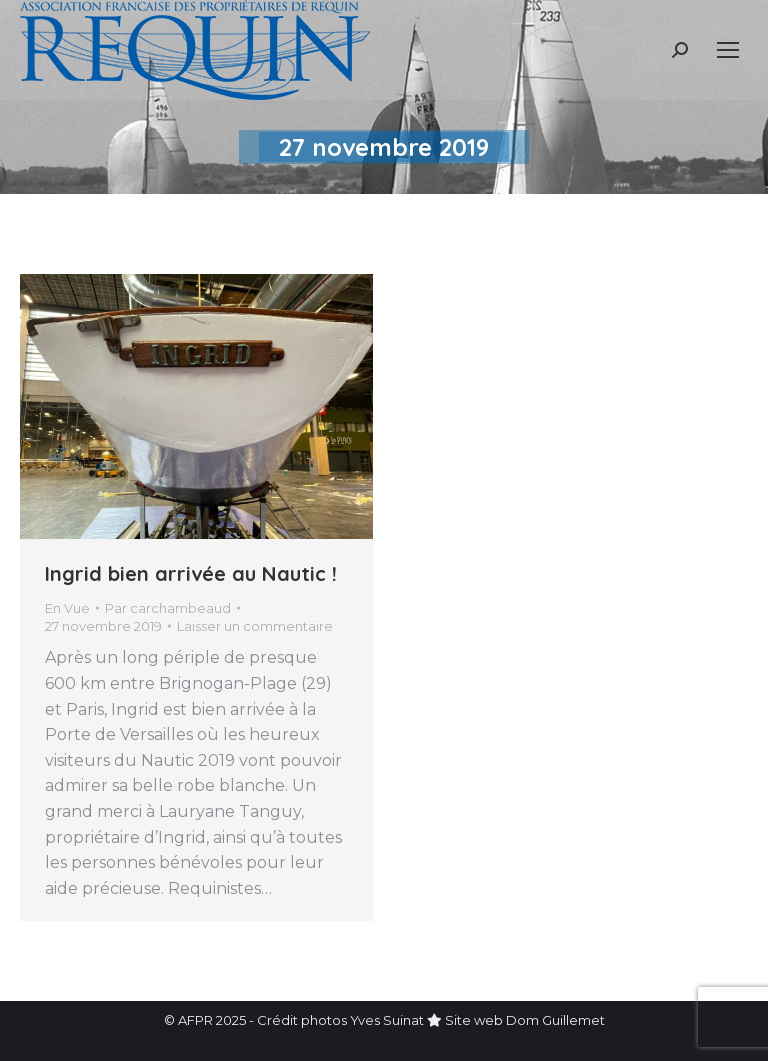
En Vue (67, 608)
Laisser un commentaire (255, 626)
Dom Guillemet (555, 1020)
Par (168, 608)
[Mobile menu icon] (728, 50)
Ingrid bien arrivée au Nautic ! (191, 573)
